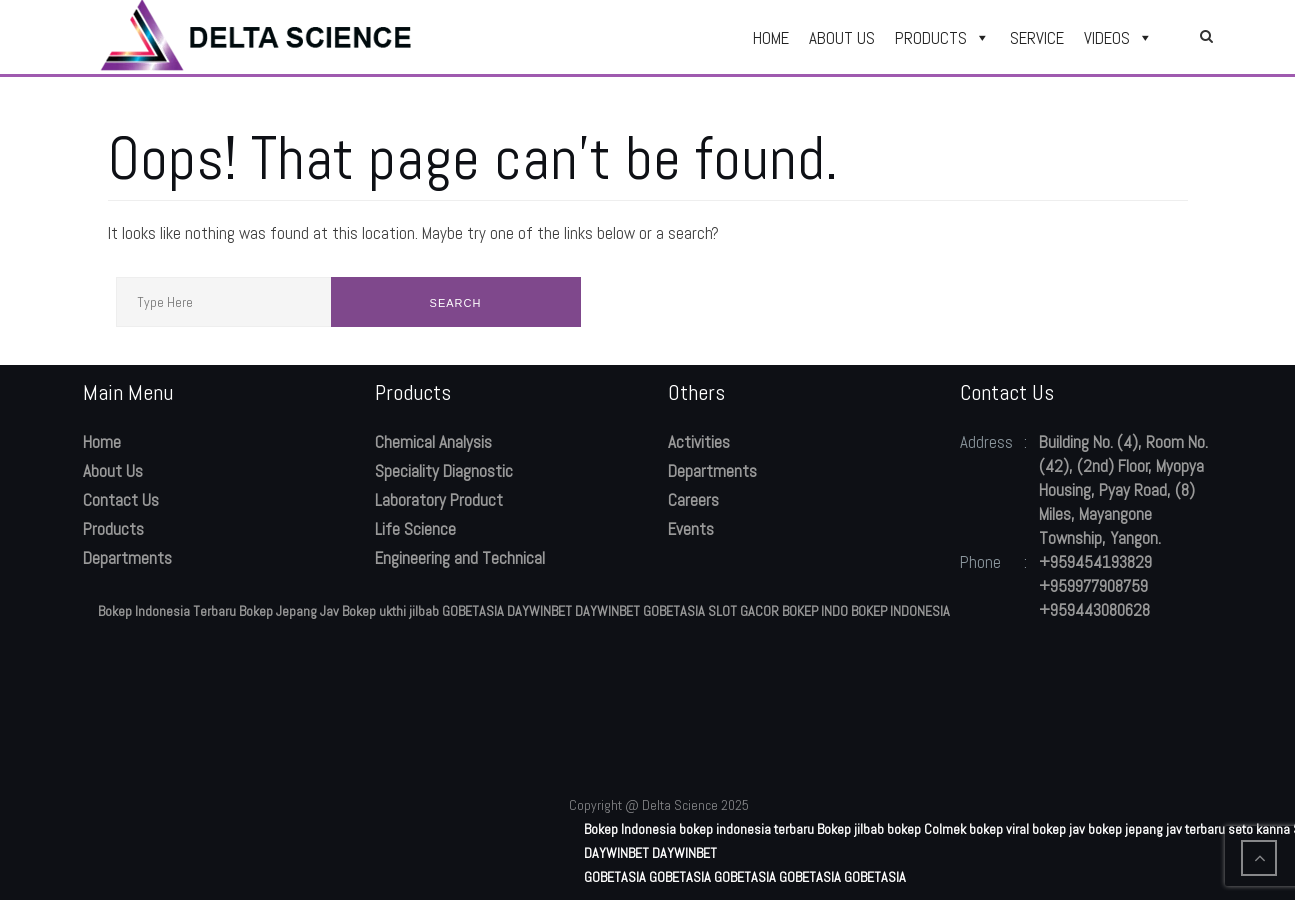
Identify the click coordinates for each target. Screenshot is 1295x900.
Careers (693, 500)
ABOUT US (842, 38)
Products (113, 529)
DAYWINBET (539, 611)
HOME (771, 38)
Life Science (415, 529)
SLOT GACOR (743, 611)
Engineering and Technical (460, 558)
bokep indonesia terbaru (746, 829)
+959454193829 (1095, 562)
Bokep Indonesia (630, 829)
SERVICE (1037, 38)
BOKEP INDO (815, 611)
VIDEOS (1118, 38)
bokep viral (999, 829)
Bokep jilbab (850, 829)
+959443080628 (1094, 610)
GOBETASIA (473, 611)
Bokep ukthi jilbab (390, 611)
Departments (127, 558)
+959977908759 (1093, 586)
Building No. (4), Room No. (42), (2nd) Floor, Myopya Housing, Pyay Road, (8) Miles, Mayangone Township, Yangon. (1123, 490)
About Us (113, 471)
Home (102, 442)
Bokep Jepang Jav (289, 611)
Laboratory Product (439, 500)
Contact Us (121, 500)
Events (691, 529)
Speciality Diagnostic (444, 471)
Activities (699, 442)
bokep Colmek (926, 829)
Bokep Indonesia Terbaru (167, 611)
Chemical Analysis (433, 442)
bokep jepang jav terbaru (1156, 829)
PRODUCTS (942, 38)
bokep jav (1058, 829)
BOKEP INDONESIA (900, 611)
